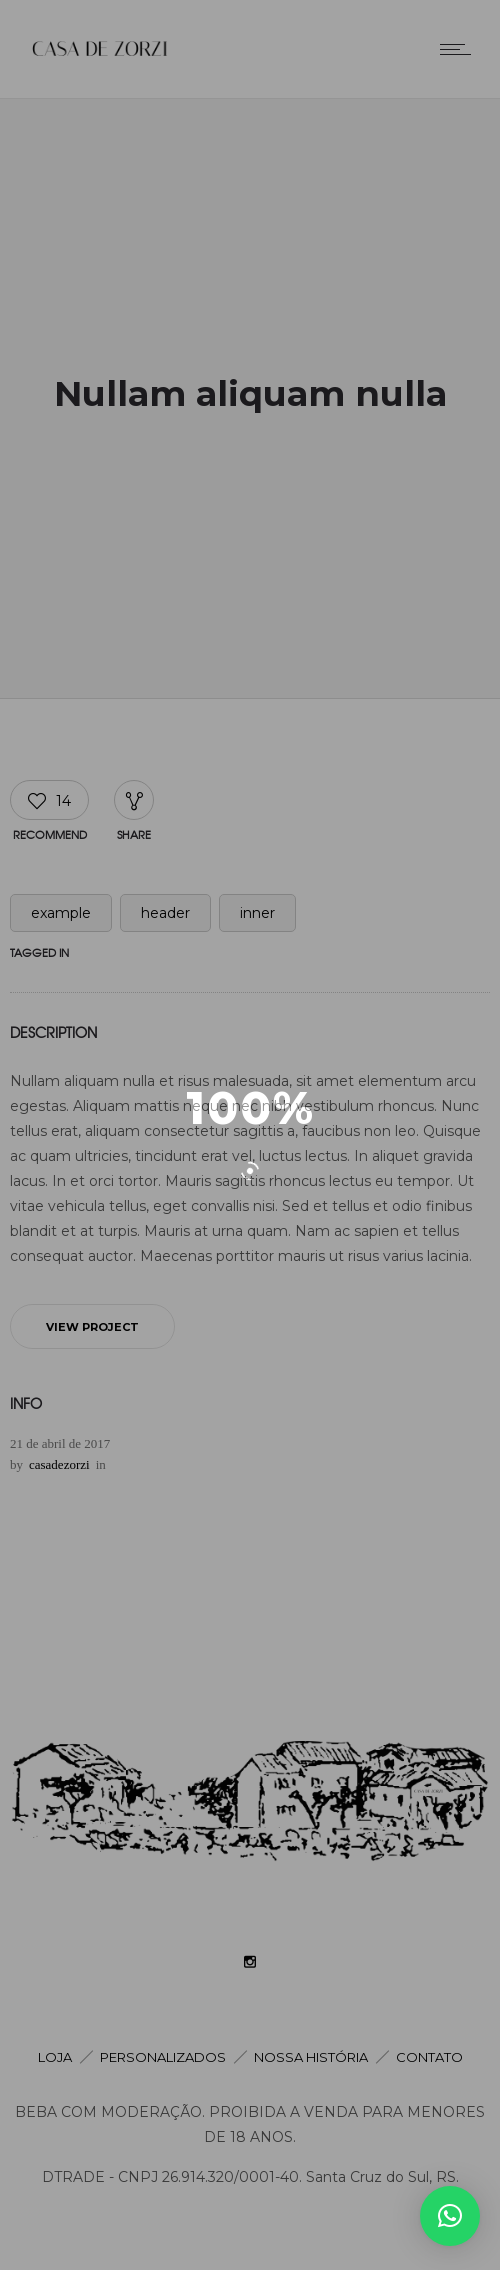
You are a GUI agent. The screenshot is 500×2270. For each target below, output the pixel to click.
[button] (450, 2216)
